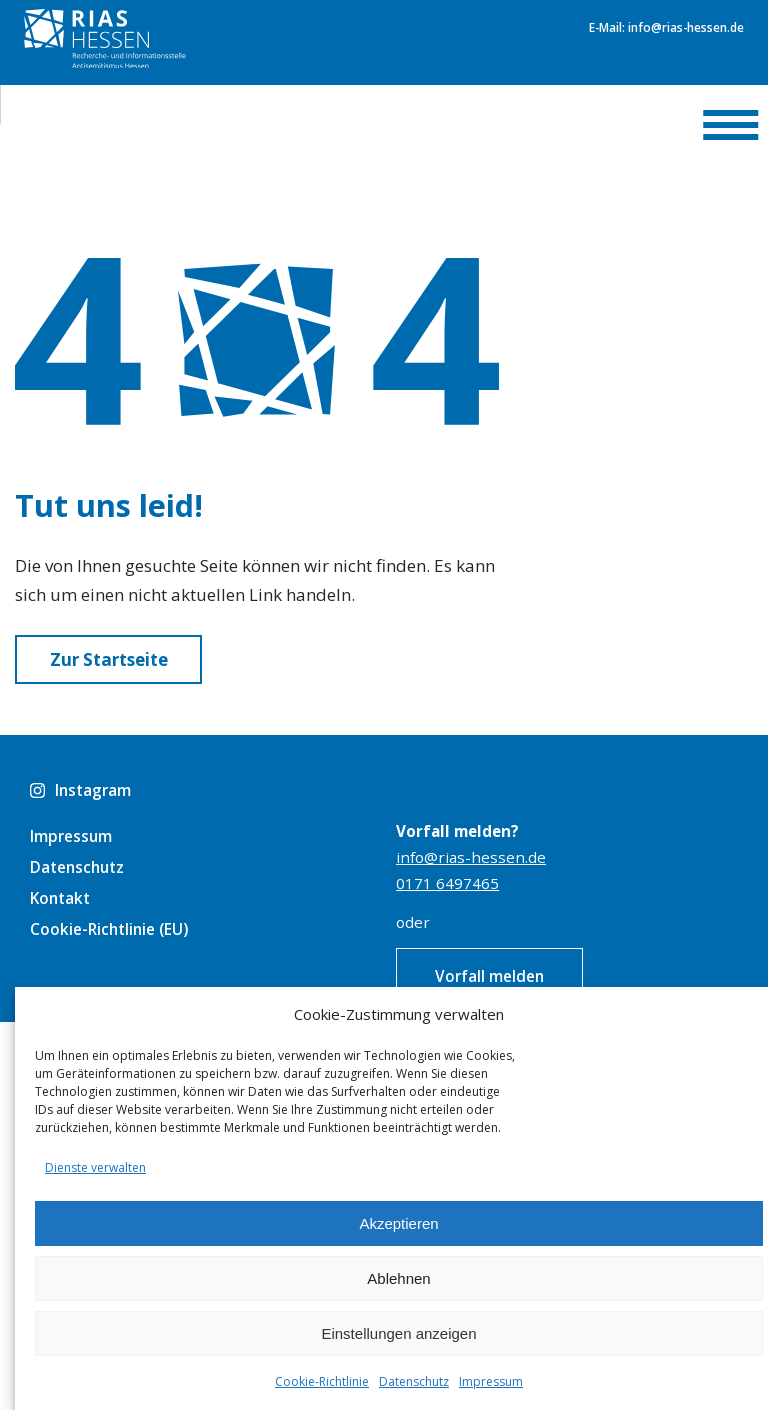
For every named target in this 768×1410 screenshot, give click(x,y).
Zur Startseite (109, 659)
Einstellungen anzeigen (398, 1333)
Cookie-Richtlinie (322, 1381)
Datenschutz (414, 1381)
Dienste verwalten (95, 1167)
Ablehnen (398, 1278)
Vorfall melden (489, 976)
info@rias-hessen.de (471, 857)
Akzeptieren (398, 1223)
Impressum (491, 1381)
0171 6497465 (447, 883)
